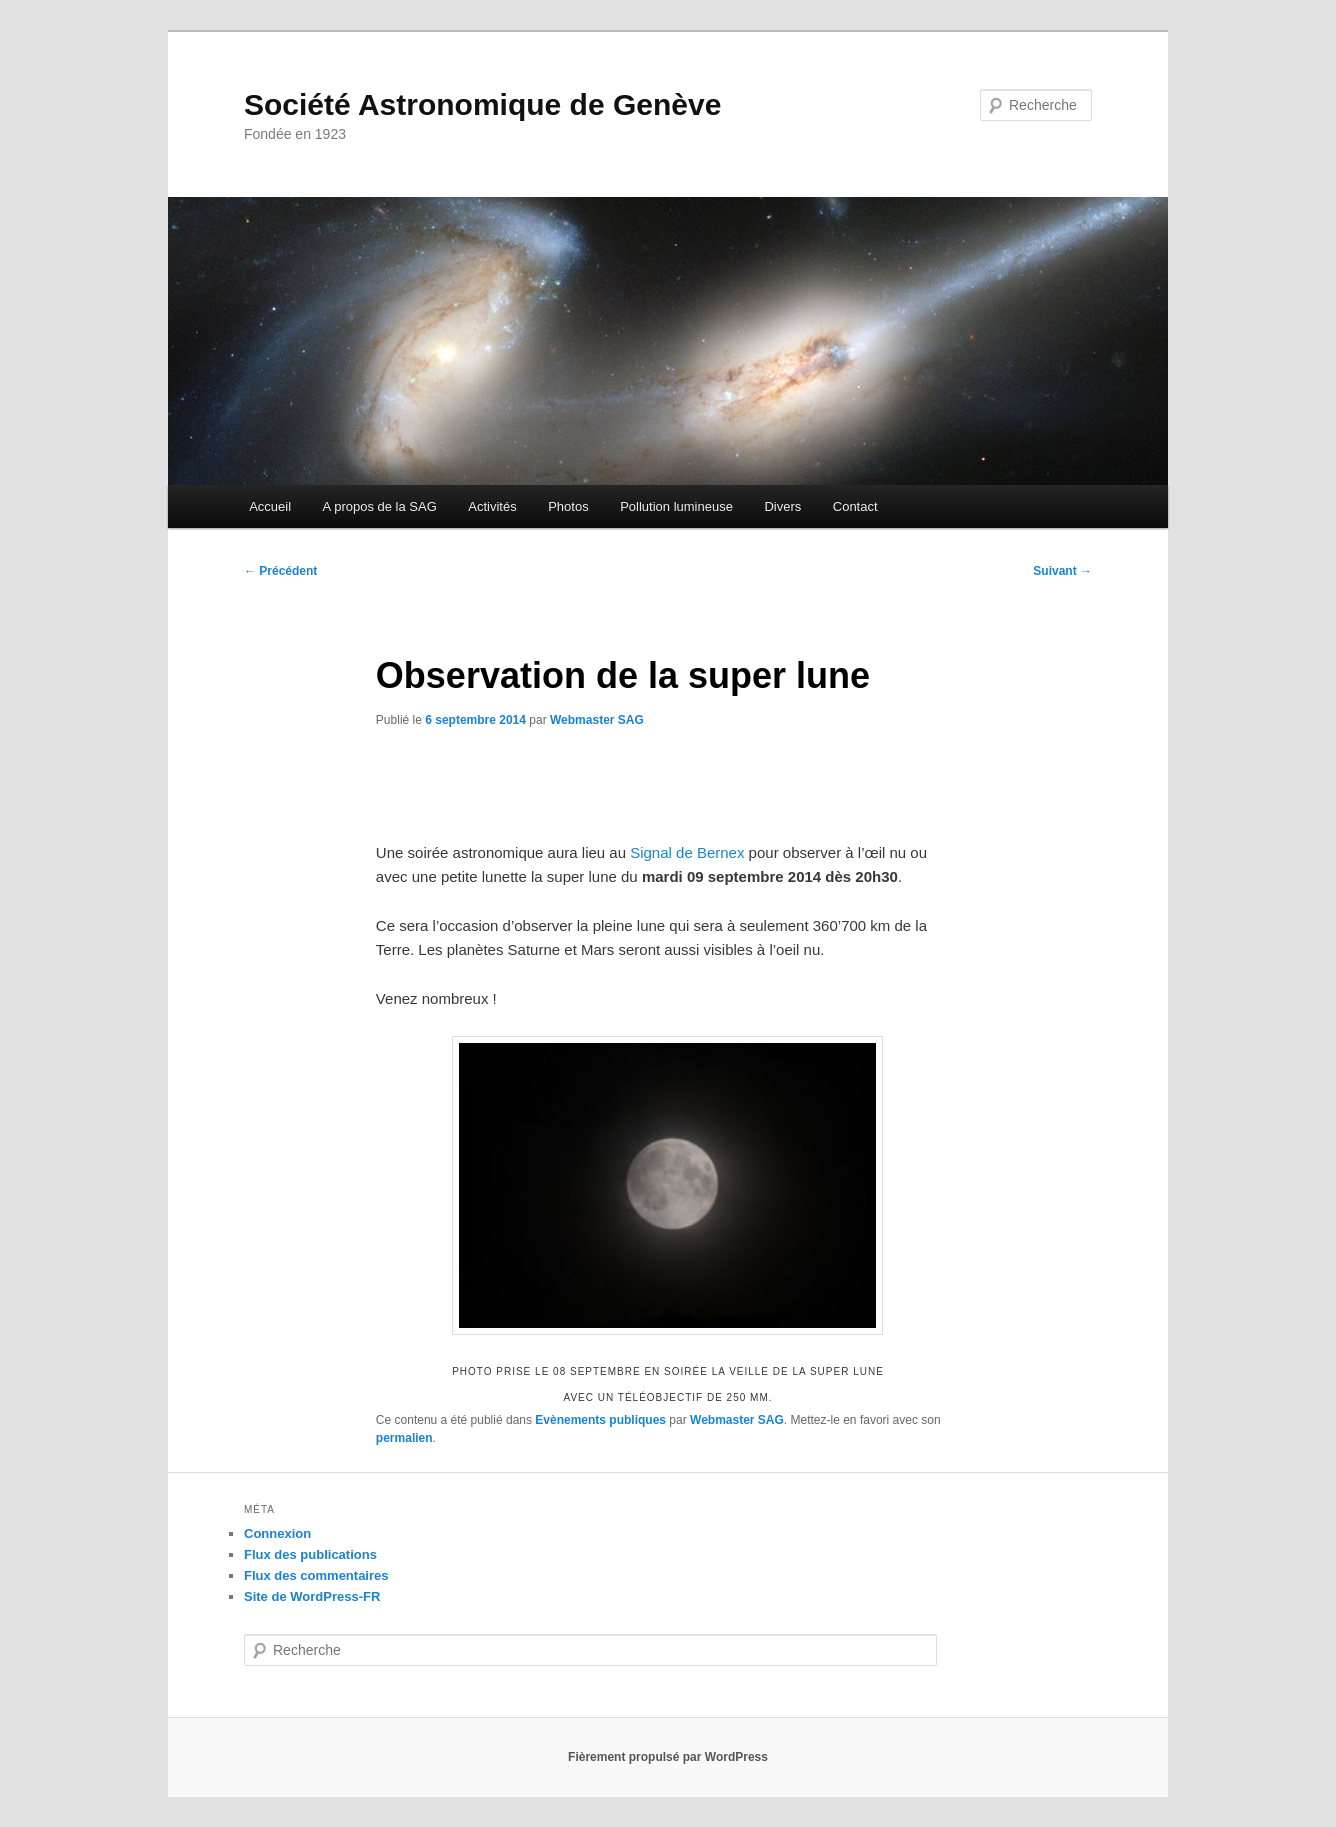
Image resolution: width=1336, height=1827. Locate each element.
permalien (404, 1438)
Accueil (270, 506)
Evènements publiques (600, 1420)
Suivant (1062, 571)
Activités (492, 506)
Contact (855, 506)
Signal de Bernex (687, 852)
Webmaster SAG (597, 720)
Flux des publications (310, 1554)
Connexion (277, 1533)
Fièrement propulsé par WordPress (668, 1757)
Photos (568, 506)
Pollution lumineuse (676, 506)
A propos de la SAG (380, 506)
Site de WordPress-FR (312, 1596)
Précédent (280, 571)
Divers (782, 506)
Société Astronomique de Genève (482, 104)
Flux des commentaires (316, 1575)
